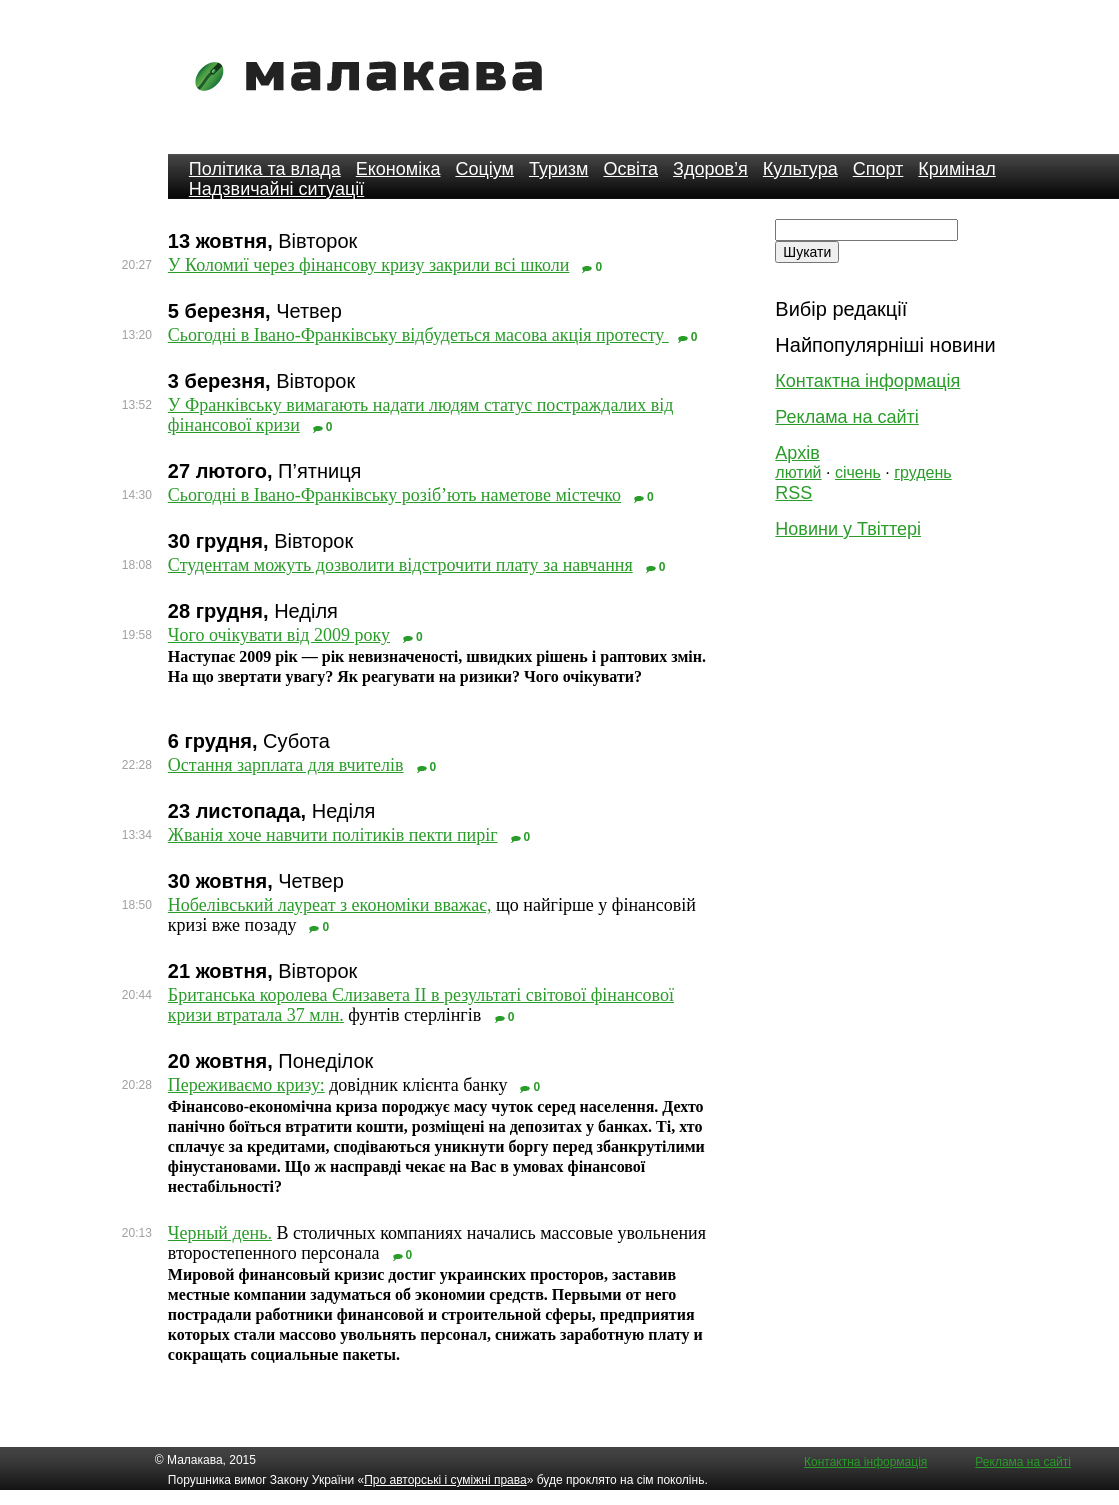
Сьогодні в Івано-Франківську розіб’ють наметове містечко (394, 495)
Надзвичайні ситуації (276, 189)
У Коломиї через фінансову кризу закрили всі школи (369, 265)
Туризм (558, 169)
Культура (800, 169)
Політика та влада (265, 169)
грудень (922, 472)
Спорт (878, 169)
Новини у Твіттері (848, 529)
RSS (793, 493)
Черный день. (220, 1233)
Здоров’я (710, 169)
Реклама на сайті (846, 417)
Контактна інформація (867, 381)
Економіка (398, 169)
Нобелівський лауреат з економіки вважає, (330, 905)
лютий (798, 472)
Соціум (484, 169)
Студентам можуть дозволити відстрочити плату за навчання (400, 565)
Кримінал (956, 169)
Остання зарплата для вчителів (286, 765)
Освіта (630, 169)
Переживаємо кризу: (246, 1085)
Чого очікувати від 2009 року (279, 635)
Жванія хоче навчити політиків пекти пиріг (333, 835)
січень (858, 472)
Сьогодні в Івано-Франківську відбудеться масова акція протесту (418, 335)
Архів (797, 453)
